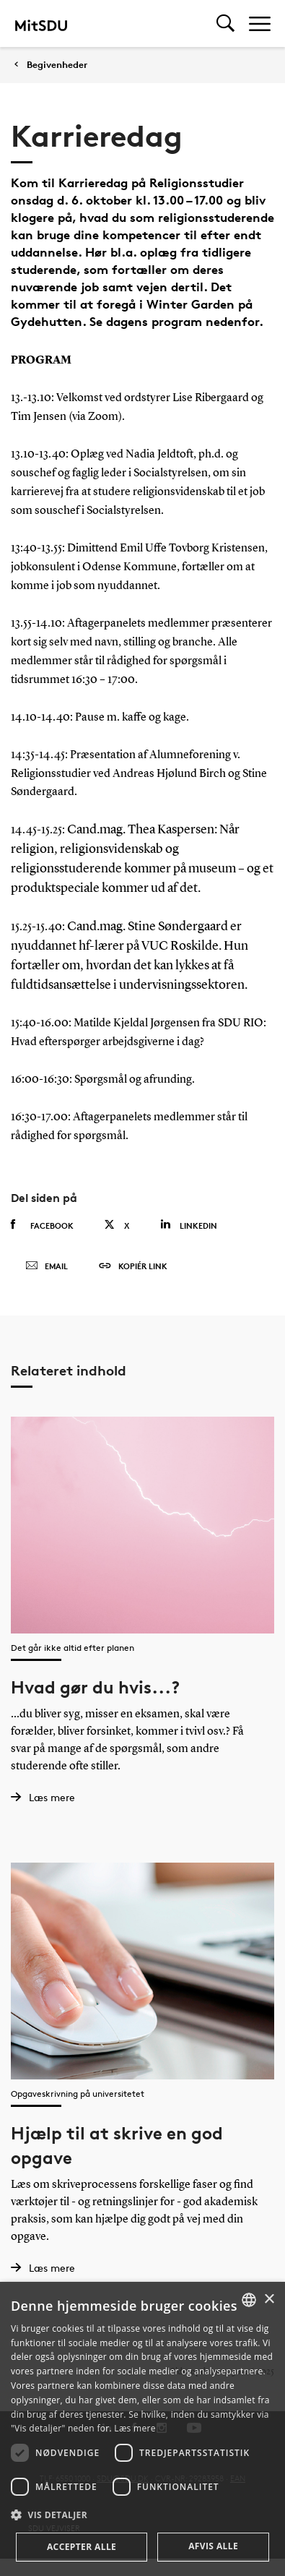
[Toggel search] (225, 23)
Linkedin (188, 1225)
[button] (142, 2515)
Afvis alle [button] (213, 2546)
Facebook (42, 1225)
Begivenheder (57, 64)
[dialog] (142, 2429)
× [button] (268, 2299)
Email (46, 1266)
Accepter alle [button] (81, 2547)
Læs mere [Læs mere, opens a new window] (134, 2428)
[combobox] (249, 2300)
